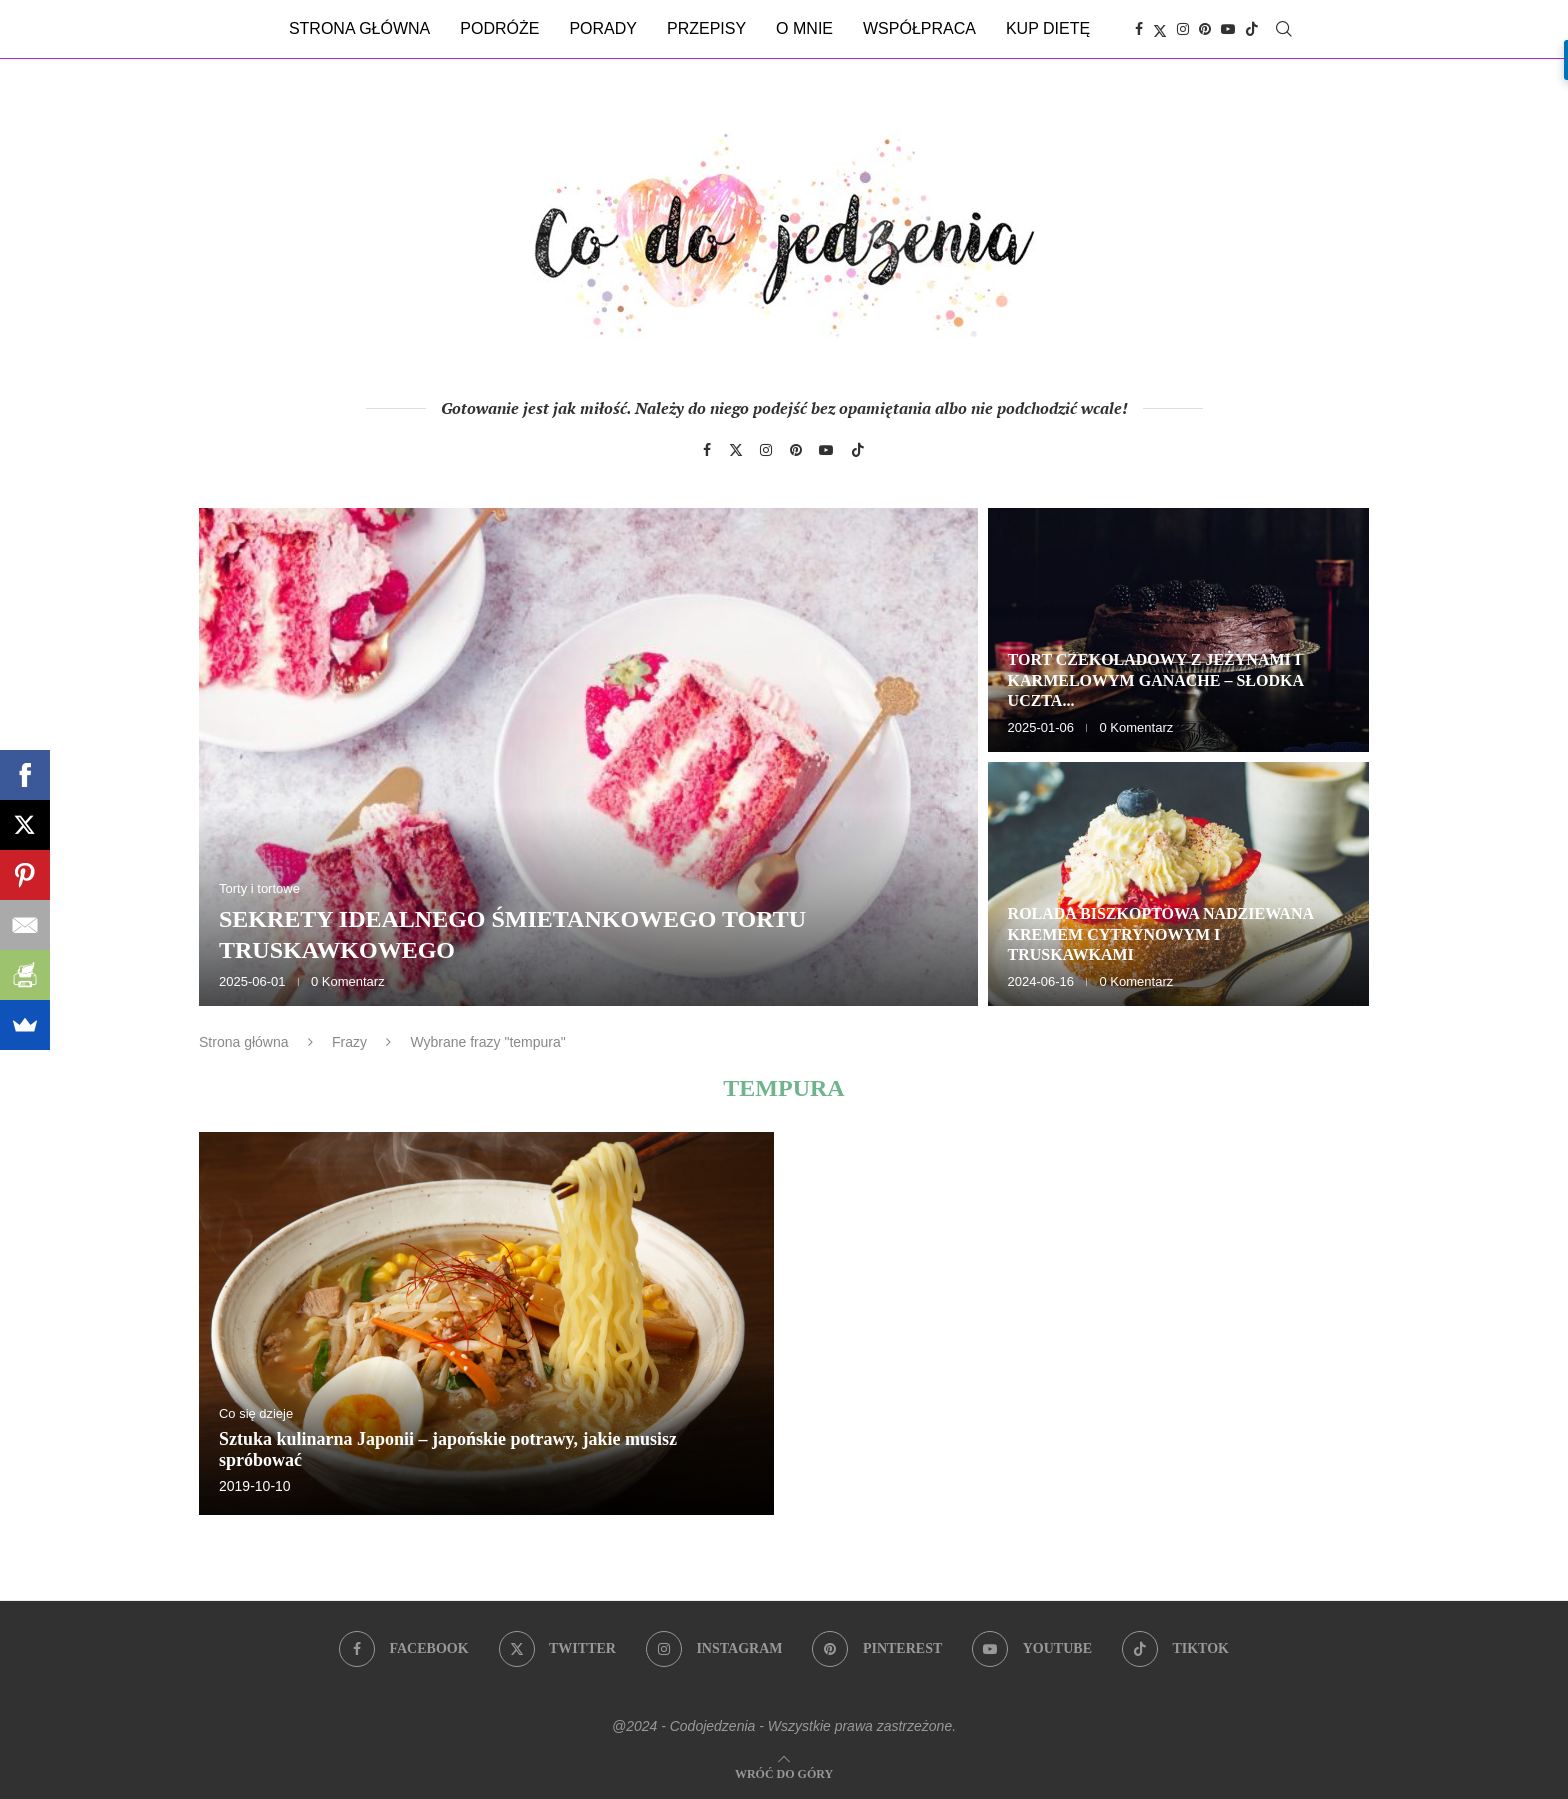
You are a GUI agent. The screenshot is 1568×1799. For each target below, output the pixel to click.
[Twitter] (1160, 29)
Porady (603, 28)
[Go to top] (784, 1772)
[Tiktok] (1252, 29)
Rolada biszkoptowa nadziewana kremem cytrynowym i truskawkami (1161, 934)
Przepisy (706, 28)
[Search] (1284, 29)
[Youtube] (1228, 29)
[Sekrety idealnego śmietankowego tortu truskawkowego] (588, 757)
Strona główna (359, 28)
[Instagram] (1183, 29)
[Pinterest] (1205, 29)
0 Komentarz (348, 981)
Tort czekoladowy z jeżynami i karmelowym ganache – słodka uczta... (1156, 680)
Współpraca (919, 28)
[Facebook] (1139, 29)
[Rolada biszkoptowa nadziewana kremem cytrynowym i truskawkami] (1178, 884)
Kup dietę (1048, 28)
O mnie (804, 28)
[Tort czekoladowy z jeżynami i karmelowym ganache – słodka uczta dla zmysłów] (1178, 630)
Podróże (499, 28)
